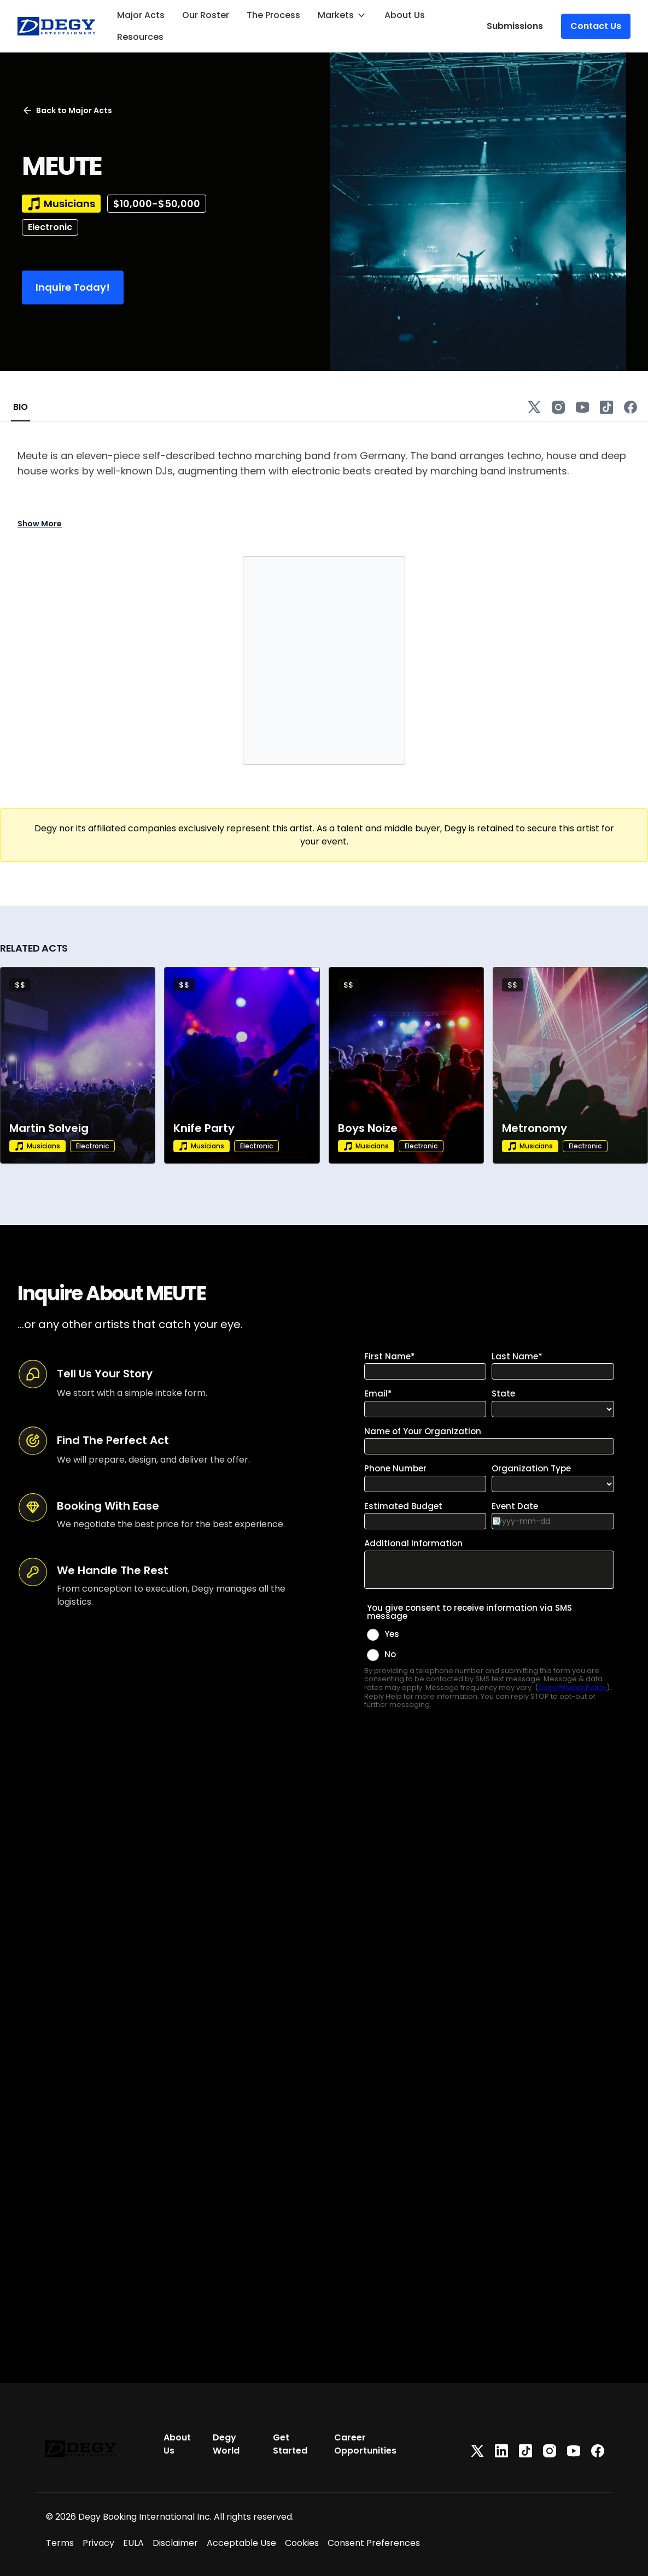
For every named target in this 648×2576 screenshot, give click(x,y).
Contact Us (595, 26)
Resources (140, 37)
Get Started (290, 2444)
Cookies (302, 2543)
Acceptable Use (241, 2543)
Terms (60, 2543)
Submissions (515, 26)
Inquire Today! (73, 287)
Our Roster (205, 15)
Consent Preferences (374, 2543)
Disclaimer (175, 2543)
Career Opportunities (365, 2444)
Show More (39, 523)
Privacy (98, 2543)
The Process (273, 15)
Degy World (226, 2444)
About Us (404, 15)
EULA (133, 2543)
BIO (20, 407)
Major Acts (141, 15)
